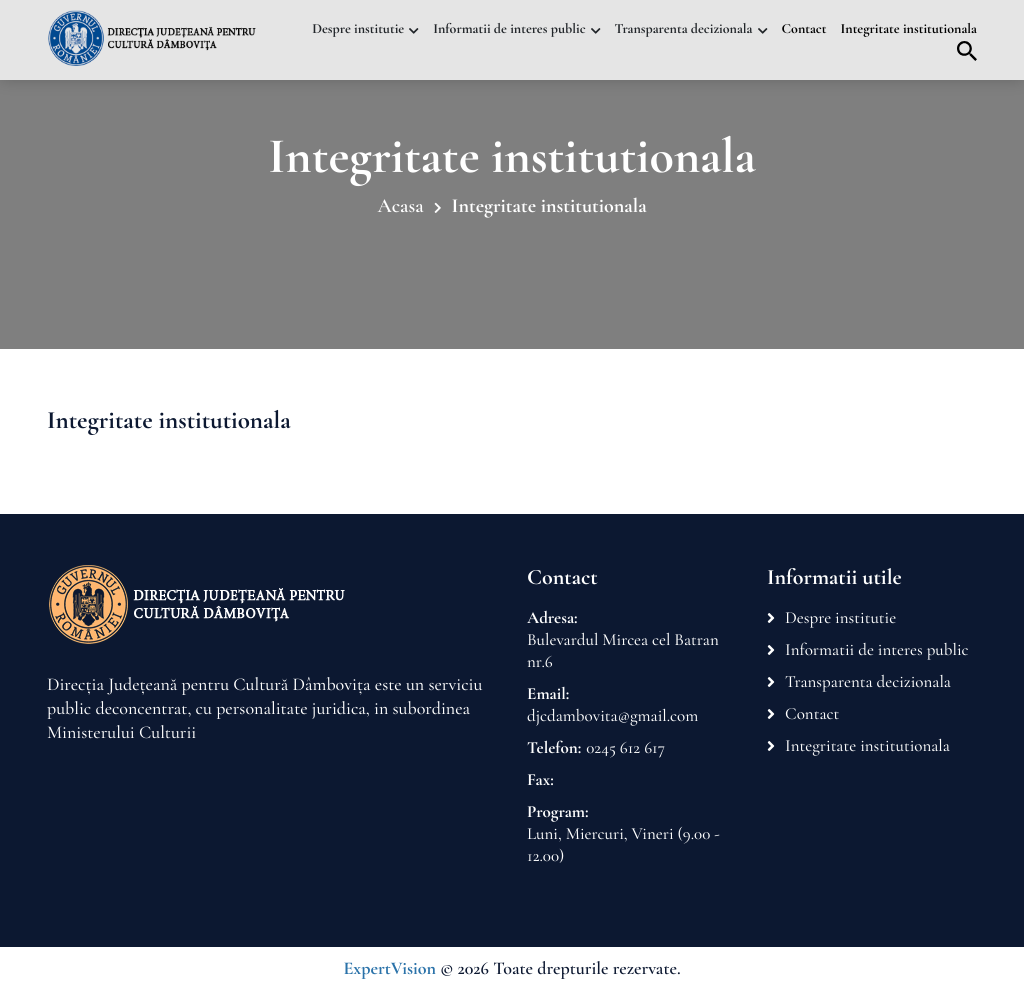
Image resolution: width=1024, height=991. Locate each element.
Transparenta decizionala (684, 29)
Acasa (400, 206)
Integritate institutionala (909, 29)
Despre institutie (358, 29)
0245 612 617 (625, 747)
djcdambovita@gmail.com (612, 715)
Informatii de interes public (509, 29)
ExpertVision (389, 969)
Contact (804, 29)
